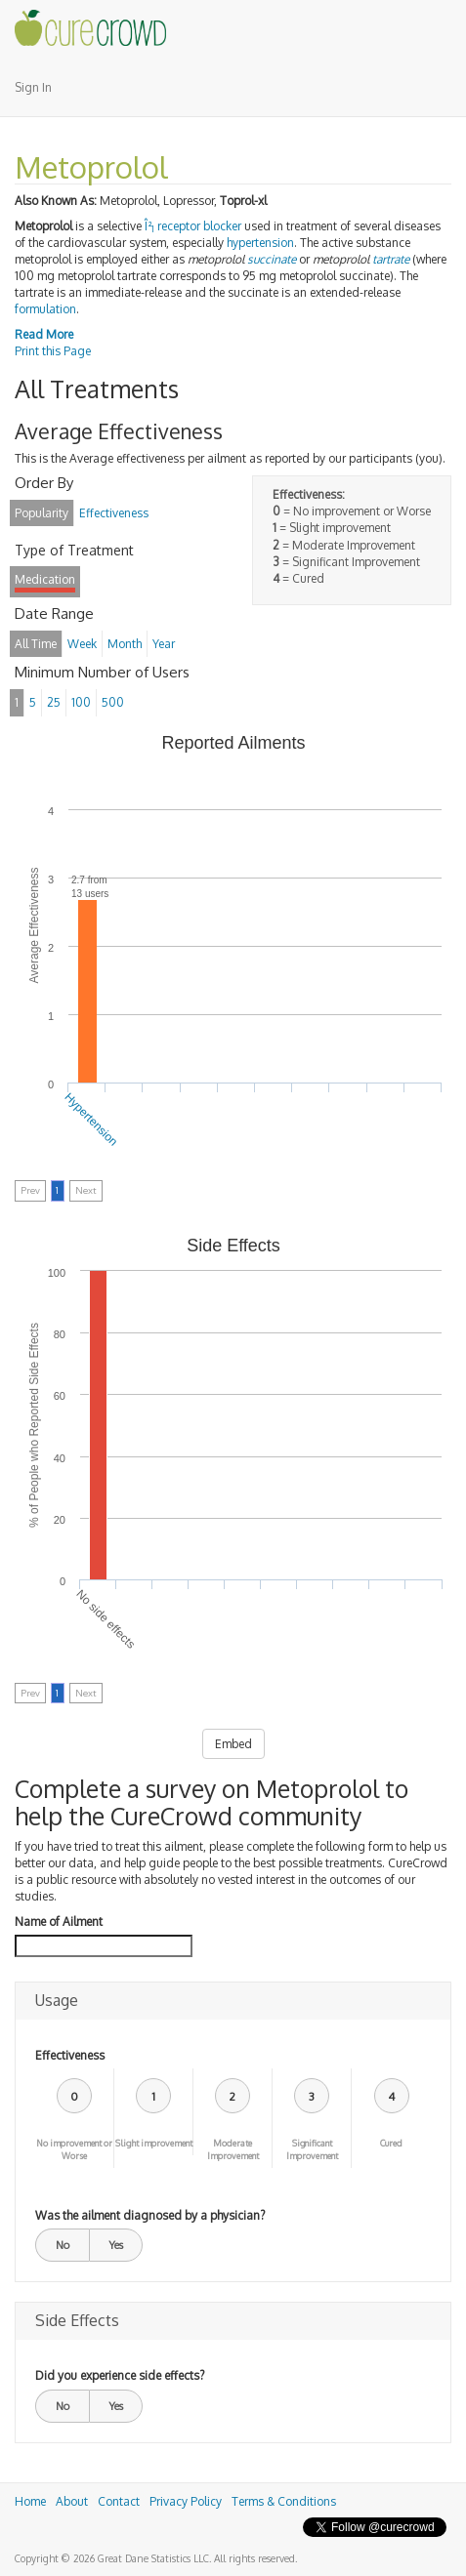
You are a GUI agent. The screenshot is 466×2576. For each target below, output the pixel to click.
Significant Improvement (312, 2149)
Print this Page (53, 351)
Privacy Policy (185, 2501)
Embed (233, 1744)
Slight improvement (153, 2143)
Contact (119, 2501)
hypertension (260, 242)
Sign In (33, 87)
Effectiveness (70, 2055)
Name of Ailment (59, 1921)
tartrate (390, 259)
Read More (44, 334)
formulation (45, 309)
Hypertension (91, 1119)
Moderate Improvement (233, 2149)
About (72, 2501)
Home (30, 2501)
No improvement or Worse (74, 2149)
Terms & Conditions (284, 2501)
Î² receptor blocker (193, 226)
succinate (271, 259)
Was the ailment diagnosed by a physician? (150, 2215)
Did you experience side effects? (119, 2375)
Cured (391, 2143)
